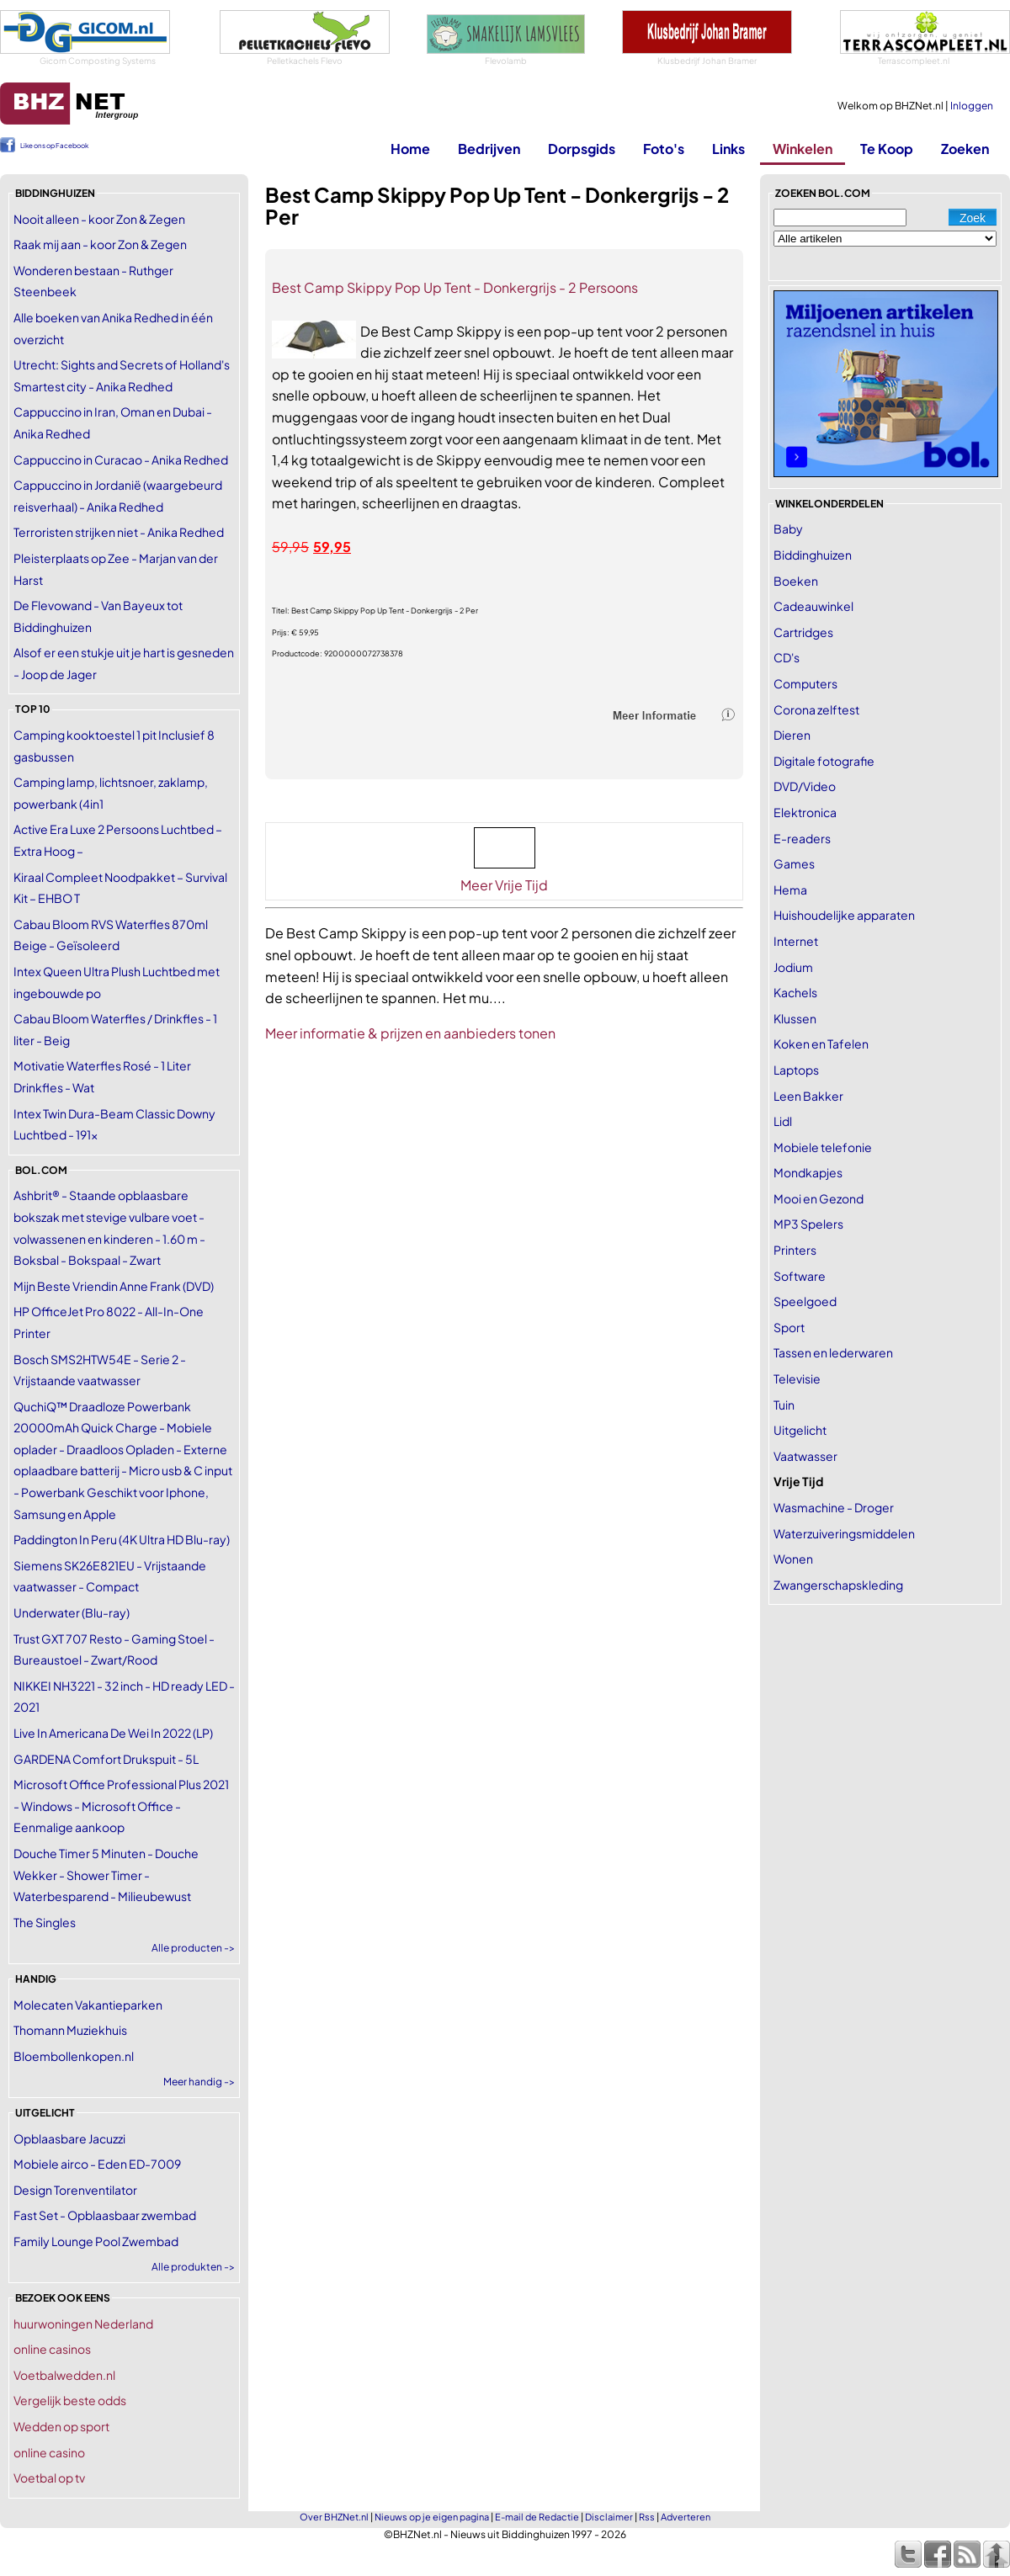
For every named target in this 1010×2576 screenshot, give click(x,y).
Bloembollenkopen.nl (73, 2055)
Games (794, 863)
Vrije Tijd (798, 1481)
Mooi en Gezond (818, 1198)
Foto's (663, 148)
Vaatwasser (805, 1455)
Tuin (784, 1404)
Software (799, 1275)
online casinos (52, 2348)
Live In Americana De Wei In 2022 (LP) (113, 1732)
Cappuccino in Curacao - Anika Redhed (120, 459)
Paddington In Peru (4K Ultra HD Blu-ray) (121, 1539)
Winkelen (802, 148)
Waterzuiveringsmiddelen (844, 1533)
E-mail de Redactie (537, 2516)
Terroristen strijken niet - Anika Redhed (118, 531)
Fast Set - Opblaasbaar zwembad (104, 2215)
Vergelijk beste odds (69, 2400)
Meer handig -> (199, 2081)
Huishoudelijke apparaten (844, 914)
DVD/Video (804, 786)
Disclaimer (609, 2516)
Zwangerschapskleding (838, 1584)
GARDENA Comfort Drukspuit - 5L (106, 1758)
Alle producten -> (193, 1947)
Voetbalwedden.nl (64, 2374)
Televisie (797, 1378)
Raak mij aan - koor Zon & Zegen (100, 244)
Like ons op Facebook (54, 145)
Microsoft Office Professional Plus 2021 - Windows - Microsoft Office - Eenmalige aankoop (121, 1806)
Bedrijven (489, 148)
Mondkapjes (808, 1172)
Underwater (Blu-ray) (71, 1612)
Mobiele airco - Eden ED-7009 (97, 2163)
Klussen (794, 1018)
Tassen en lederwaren (833, 1352)
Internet (795, 940)
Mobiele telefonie (822, 1147)
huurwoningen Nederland (83, 2323)
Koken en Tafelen (821, 1043)
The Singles (44, 1922)
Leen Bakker (808, 1095)
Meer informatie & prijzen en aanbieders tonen (410, 1033)
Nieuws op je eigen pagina (432, 2516)
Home (410, 148)
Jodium (793, 967)
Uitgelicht (800, 1429)
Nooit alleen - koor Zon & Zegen (99, 218)
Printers (794, 1249)
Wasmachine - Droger (833, 1507)
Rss (647, 2516)
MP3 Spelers (808, 1223)
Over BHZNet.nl (334, 2516)
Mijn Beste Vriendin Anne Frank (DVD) (113, 1285)
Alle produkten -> (193, 2266)
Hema (790, 889)
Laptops (796, 1069)
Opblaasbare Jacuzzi (69, 2138)
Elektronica (805, 812)
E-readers (802, 838)
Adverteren (685, 2516)
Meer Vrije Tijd (504, 885)
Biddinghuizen (812, 554)
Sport (789, 1327)
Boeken (795, 580)
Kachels (795, 992)
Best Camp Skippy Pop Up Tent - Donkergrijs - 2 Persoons (455, 287)
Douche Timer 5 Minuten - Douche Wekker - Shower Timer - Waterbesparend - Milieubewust (106, 1875)
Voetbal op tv (49, 2477)
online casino (49, 2452)
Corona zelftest (816, 709)
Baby (788, 528)
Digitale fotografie (823, 760)
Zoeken (965, 148)
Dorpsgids (581, 148)
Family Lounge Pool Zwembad (95, 2241)
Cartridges (803, 632)
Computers (805, 683)
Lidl (782, 1121)
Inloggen (971, 105)
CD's (786, 657)
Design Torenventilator (75, 2189)
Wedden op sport (61, 2426)
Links (728, 148)
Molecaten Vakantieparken (87, 2004)
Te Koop (886, 148)
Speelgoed (805, 1301)
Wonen (793, 1558)
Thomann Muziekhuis (70, 2029)
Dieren (792, 734)
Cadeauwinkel (813, 605)
